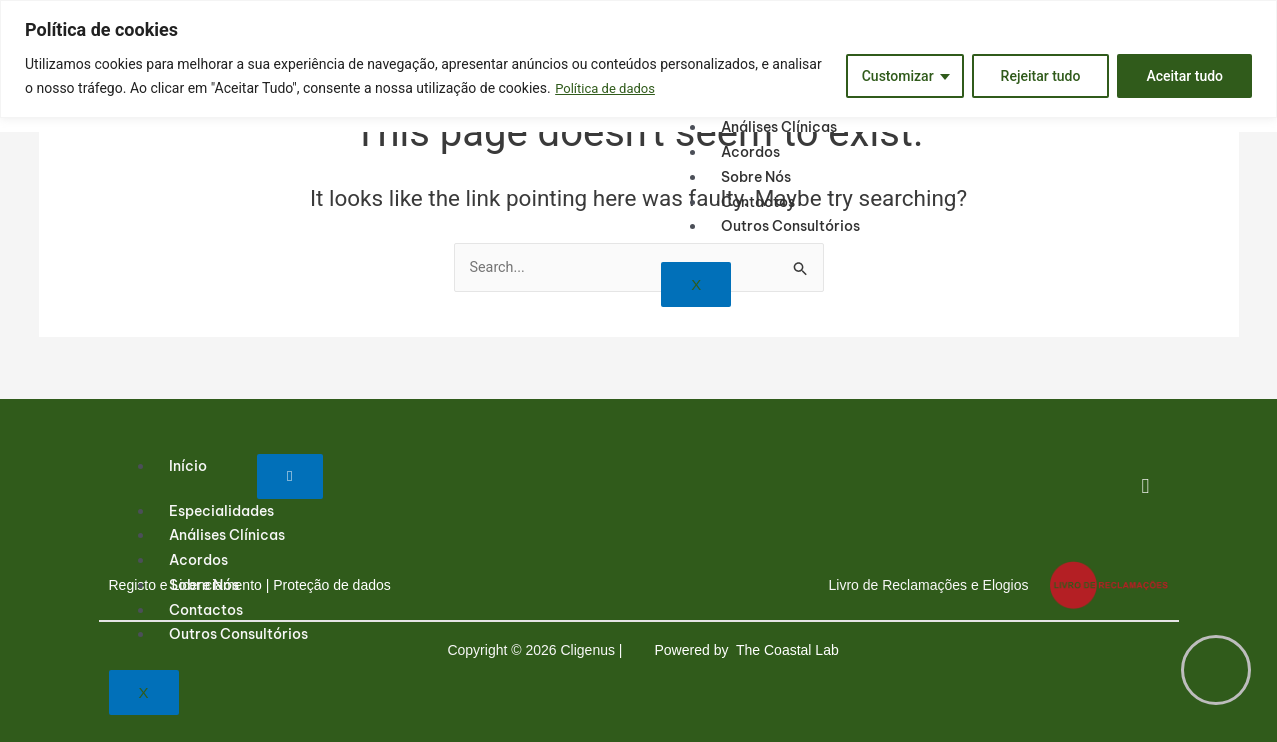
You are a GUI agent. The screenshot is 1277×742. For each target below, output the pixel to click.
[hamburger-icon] (289, 476)
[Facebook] (1146, 489)
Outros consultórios (790, 226)
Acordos (750, 152)
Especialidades (221, 511)
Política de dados (608, 88)
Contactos (758, 202)
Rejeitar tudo (1041, 76)
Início (188, 466)
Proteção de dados (332, 585)
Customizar (898, 76)
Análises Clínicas (779, 127)
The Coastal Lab (789, 650)
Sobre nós (756, 177)
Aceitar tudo (1184, 76)
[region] (638, 58)
